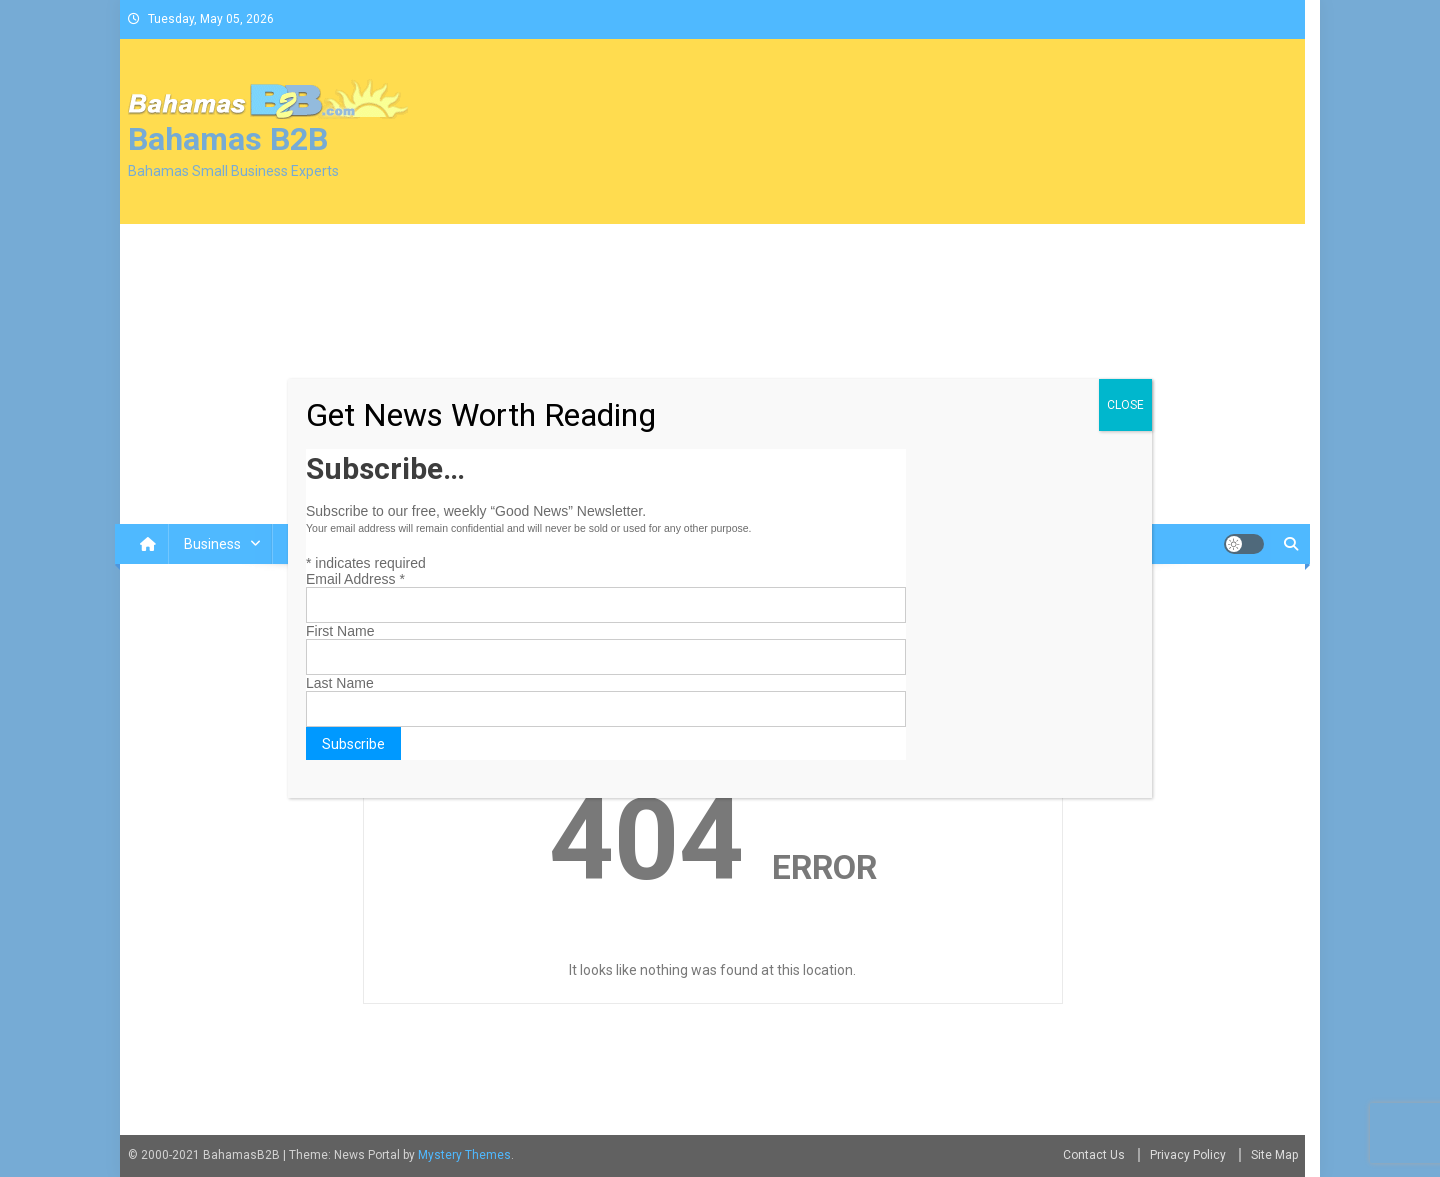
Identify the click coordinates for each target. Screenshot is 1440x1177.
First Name (340, 631)
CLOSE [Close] (1125, 405)
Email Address (355, 579)
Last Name (340, 683)
